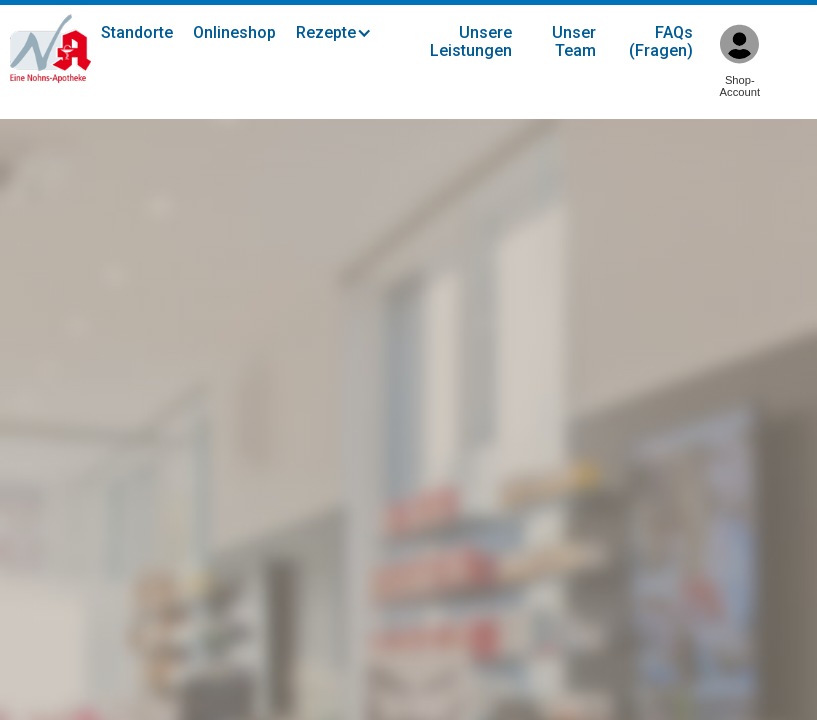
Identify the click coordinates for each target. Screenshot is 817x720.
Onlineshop (234, 32)
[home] (50, 49)
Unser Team (574, 41)
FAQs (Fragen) (661, 41)
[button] (344, 33)
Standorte (137, 32)
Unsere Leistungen (471, 41)
